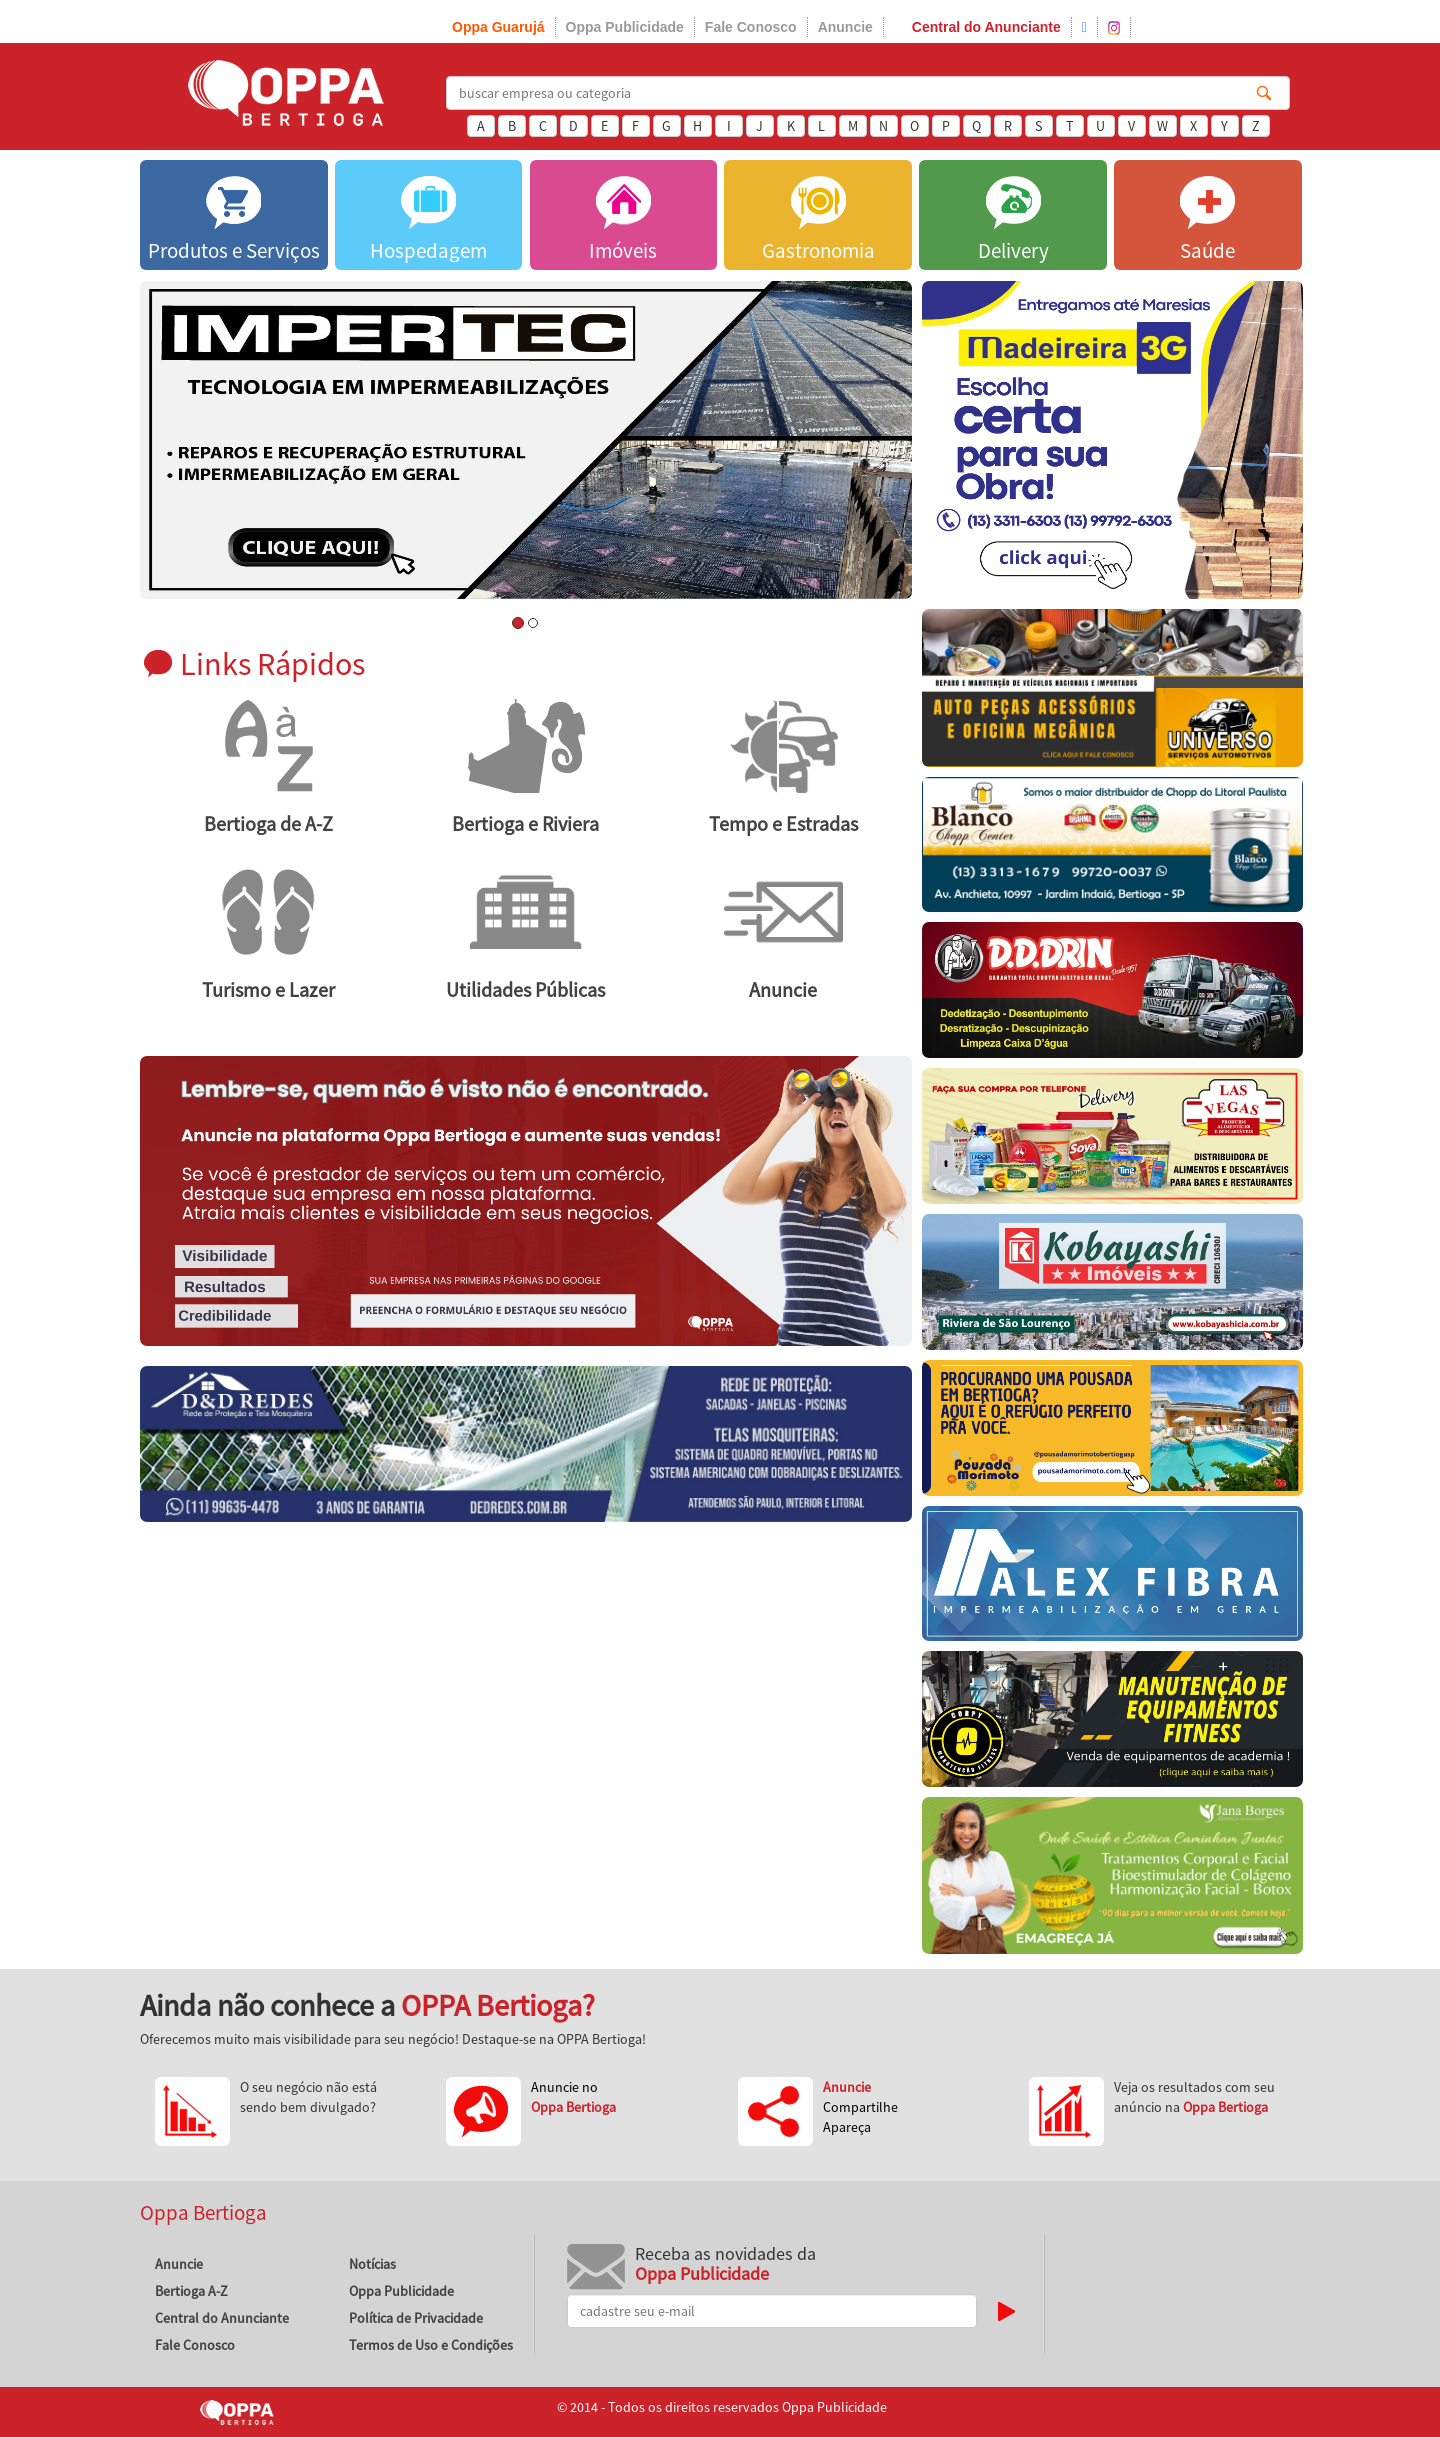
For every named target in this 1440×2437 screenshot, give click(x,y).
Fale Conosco (751, 27)
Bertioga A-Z (191, 2291)
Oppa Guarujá (498, 27)
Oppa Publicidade (625, 27)
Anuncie (845, 27)
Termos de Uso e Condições (431, 2345)
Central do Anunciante (986, 27)
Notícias (372, 2264)
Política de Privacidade (416, 2318)
